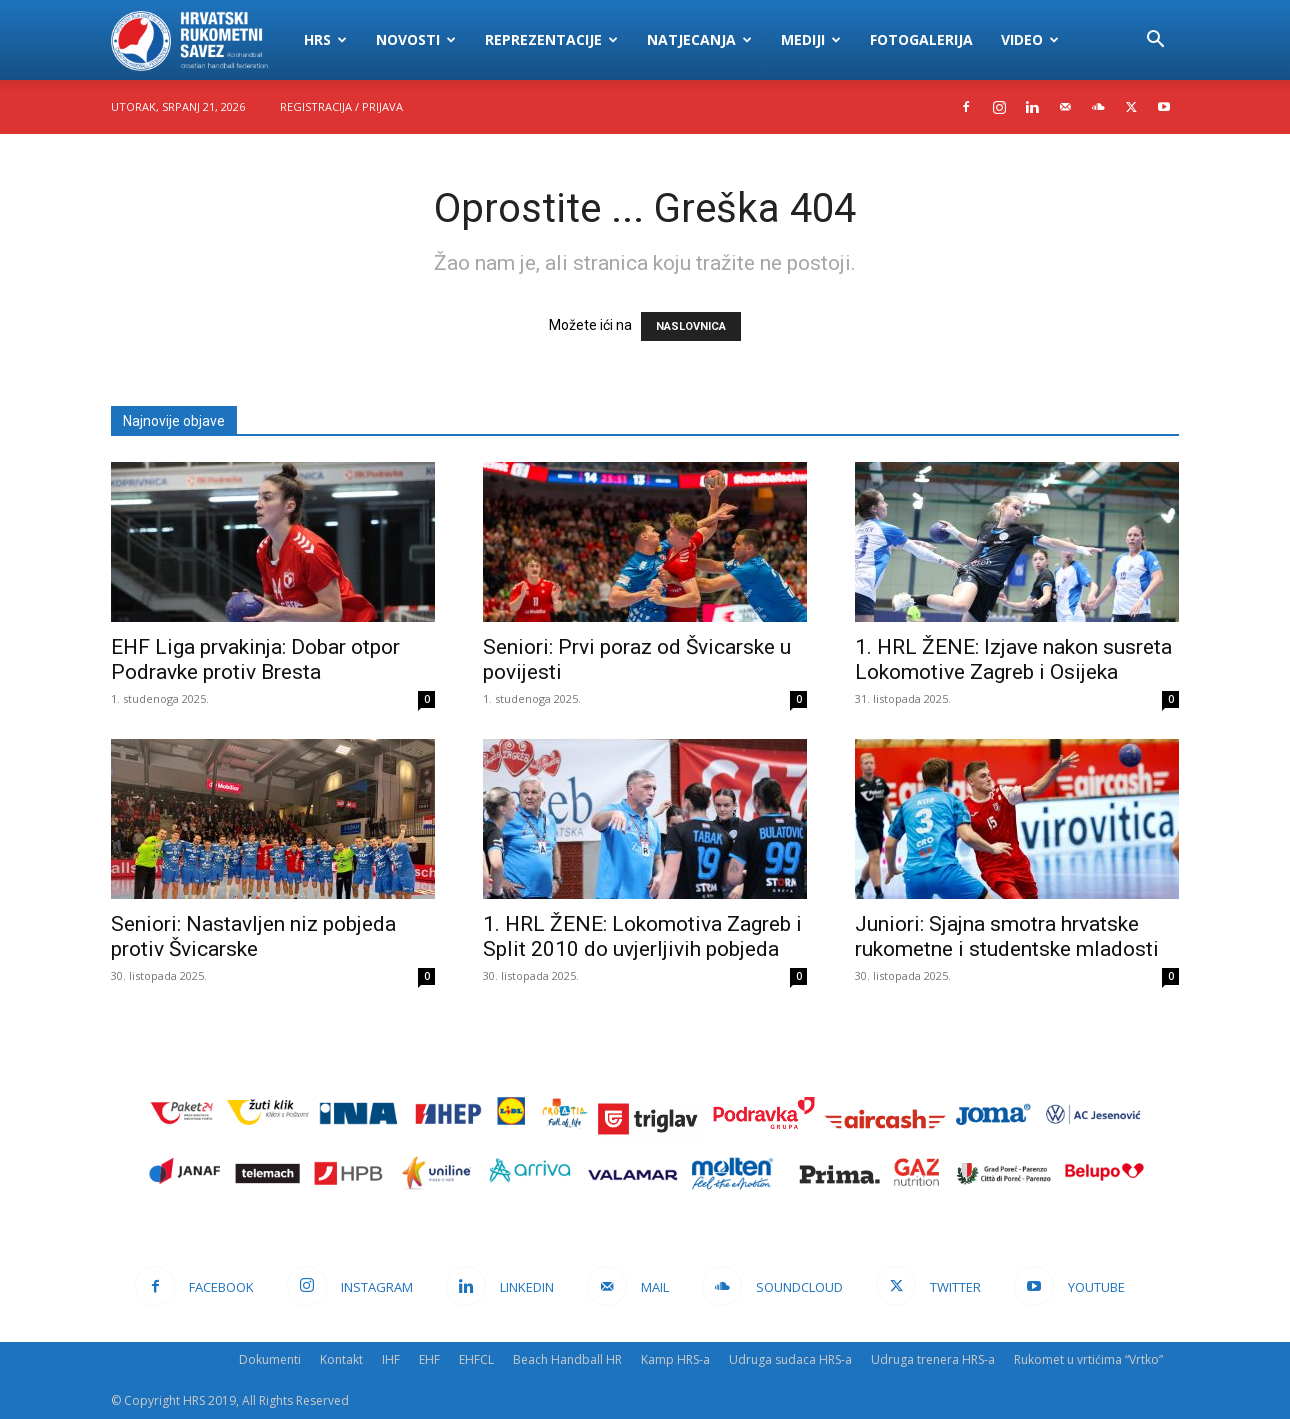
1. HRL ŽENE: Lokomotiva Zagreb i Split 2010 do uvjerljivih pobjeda (642, 936)
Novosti (416, 39)
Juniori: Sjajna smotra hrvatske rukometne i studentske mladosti (1007, 936)
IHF (391, 1359)
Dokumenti (270, 1359)
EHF (429, 1359)
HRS (325, 39)
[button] (1155, 41)
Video (1030, 39)
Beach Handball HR (567, 1359)
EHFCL (476, 1359)
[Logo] (200, 40)
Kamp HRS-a (675, 1359)
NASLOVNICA (691, 326)
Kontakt (341, 1359)
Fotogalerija (921, 39)
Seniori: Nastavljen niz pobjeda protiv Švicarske (253, 936)
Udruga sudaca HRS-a (790, 1359)
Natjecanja (699, 39)
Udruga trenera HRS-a (933, 1359)
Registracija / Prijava (341, 106)
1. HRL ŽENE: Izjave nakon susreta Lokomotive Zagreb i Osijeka (1013, 659)
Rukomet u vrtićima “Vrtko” (1088, 1359)
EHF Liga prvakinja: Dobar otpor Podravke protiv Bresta (255, 659)
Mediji (811, 39)
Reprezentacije (551, 39)
